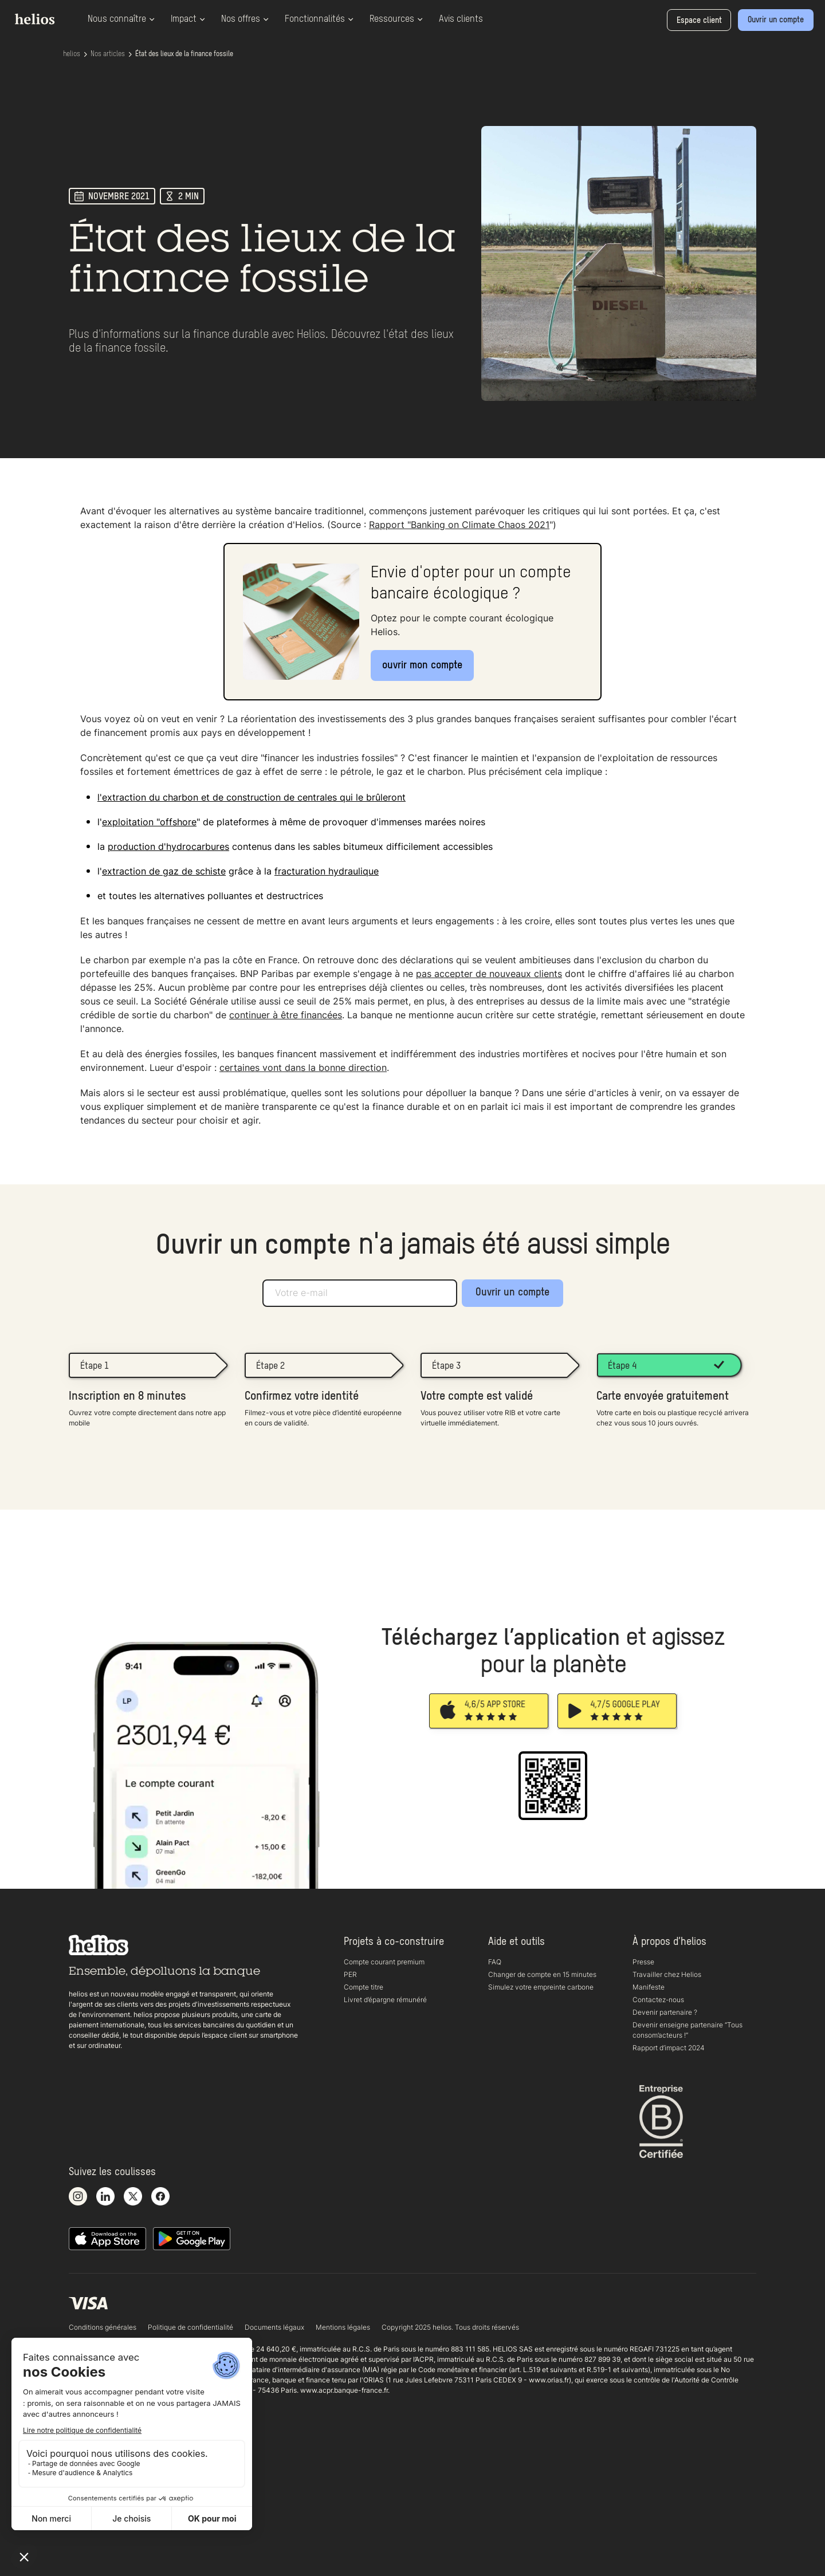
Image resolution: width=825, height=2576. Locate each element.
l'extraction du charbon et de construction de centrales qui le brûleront (251, 797)
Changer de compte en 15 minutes (542, 1974)
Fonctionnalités (319, 19)
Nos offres (245, 19)
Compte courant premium (384, 1961)
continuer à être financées (285, 1015)
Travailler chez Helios (666, 1974)
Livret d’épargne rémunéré (385, 1999)
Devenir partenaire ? (664, 2012)
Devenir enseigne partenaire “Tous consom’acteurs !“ (687, 2029)
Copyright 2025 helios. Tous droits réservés (450, 2327)
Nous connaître (121, 19)
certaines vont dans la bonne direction (303, 1067)
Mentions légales (343, 2327)
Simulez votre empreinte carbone (541, 1987)
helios (71, 54)
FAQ (494, 1961)
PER (350, 1974)
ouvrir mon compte (422, 665)
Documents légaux (274, 2327)
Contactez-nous (658, 1999)
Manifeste (648, 1987)
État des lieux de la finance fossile (184, 54)
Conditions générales (102, 2327)
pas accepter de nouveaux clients (489, 973)
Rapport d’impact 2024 (668, 2047)
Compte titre (363, 1987)
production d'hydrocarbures (168, 846)
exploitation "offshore (149, 822)
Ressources (396, 19)
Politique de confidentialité (190, 2327)
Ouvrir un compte (512, 1292)
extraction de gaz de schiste (164, 871)
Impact (188, 19)
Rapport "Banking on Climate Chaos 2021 (459, 524)
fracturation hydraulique (326, 871)
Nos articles (108, 54)
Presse (643, 1961)
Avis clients (461, 19)
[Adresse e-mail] (359, 1293)
